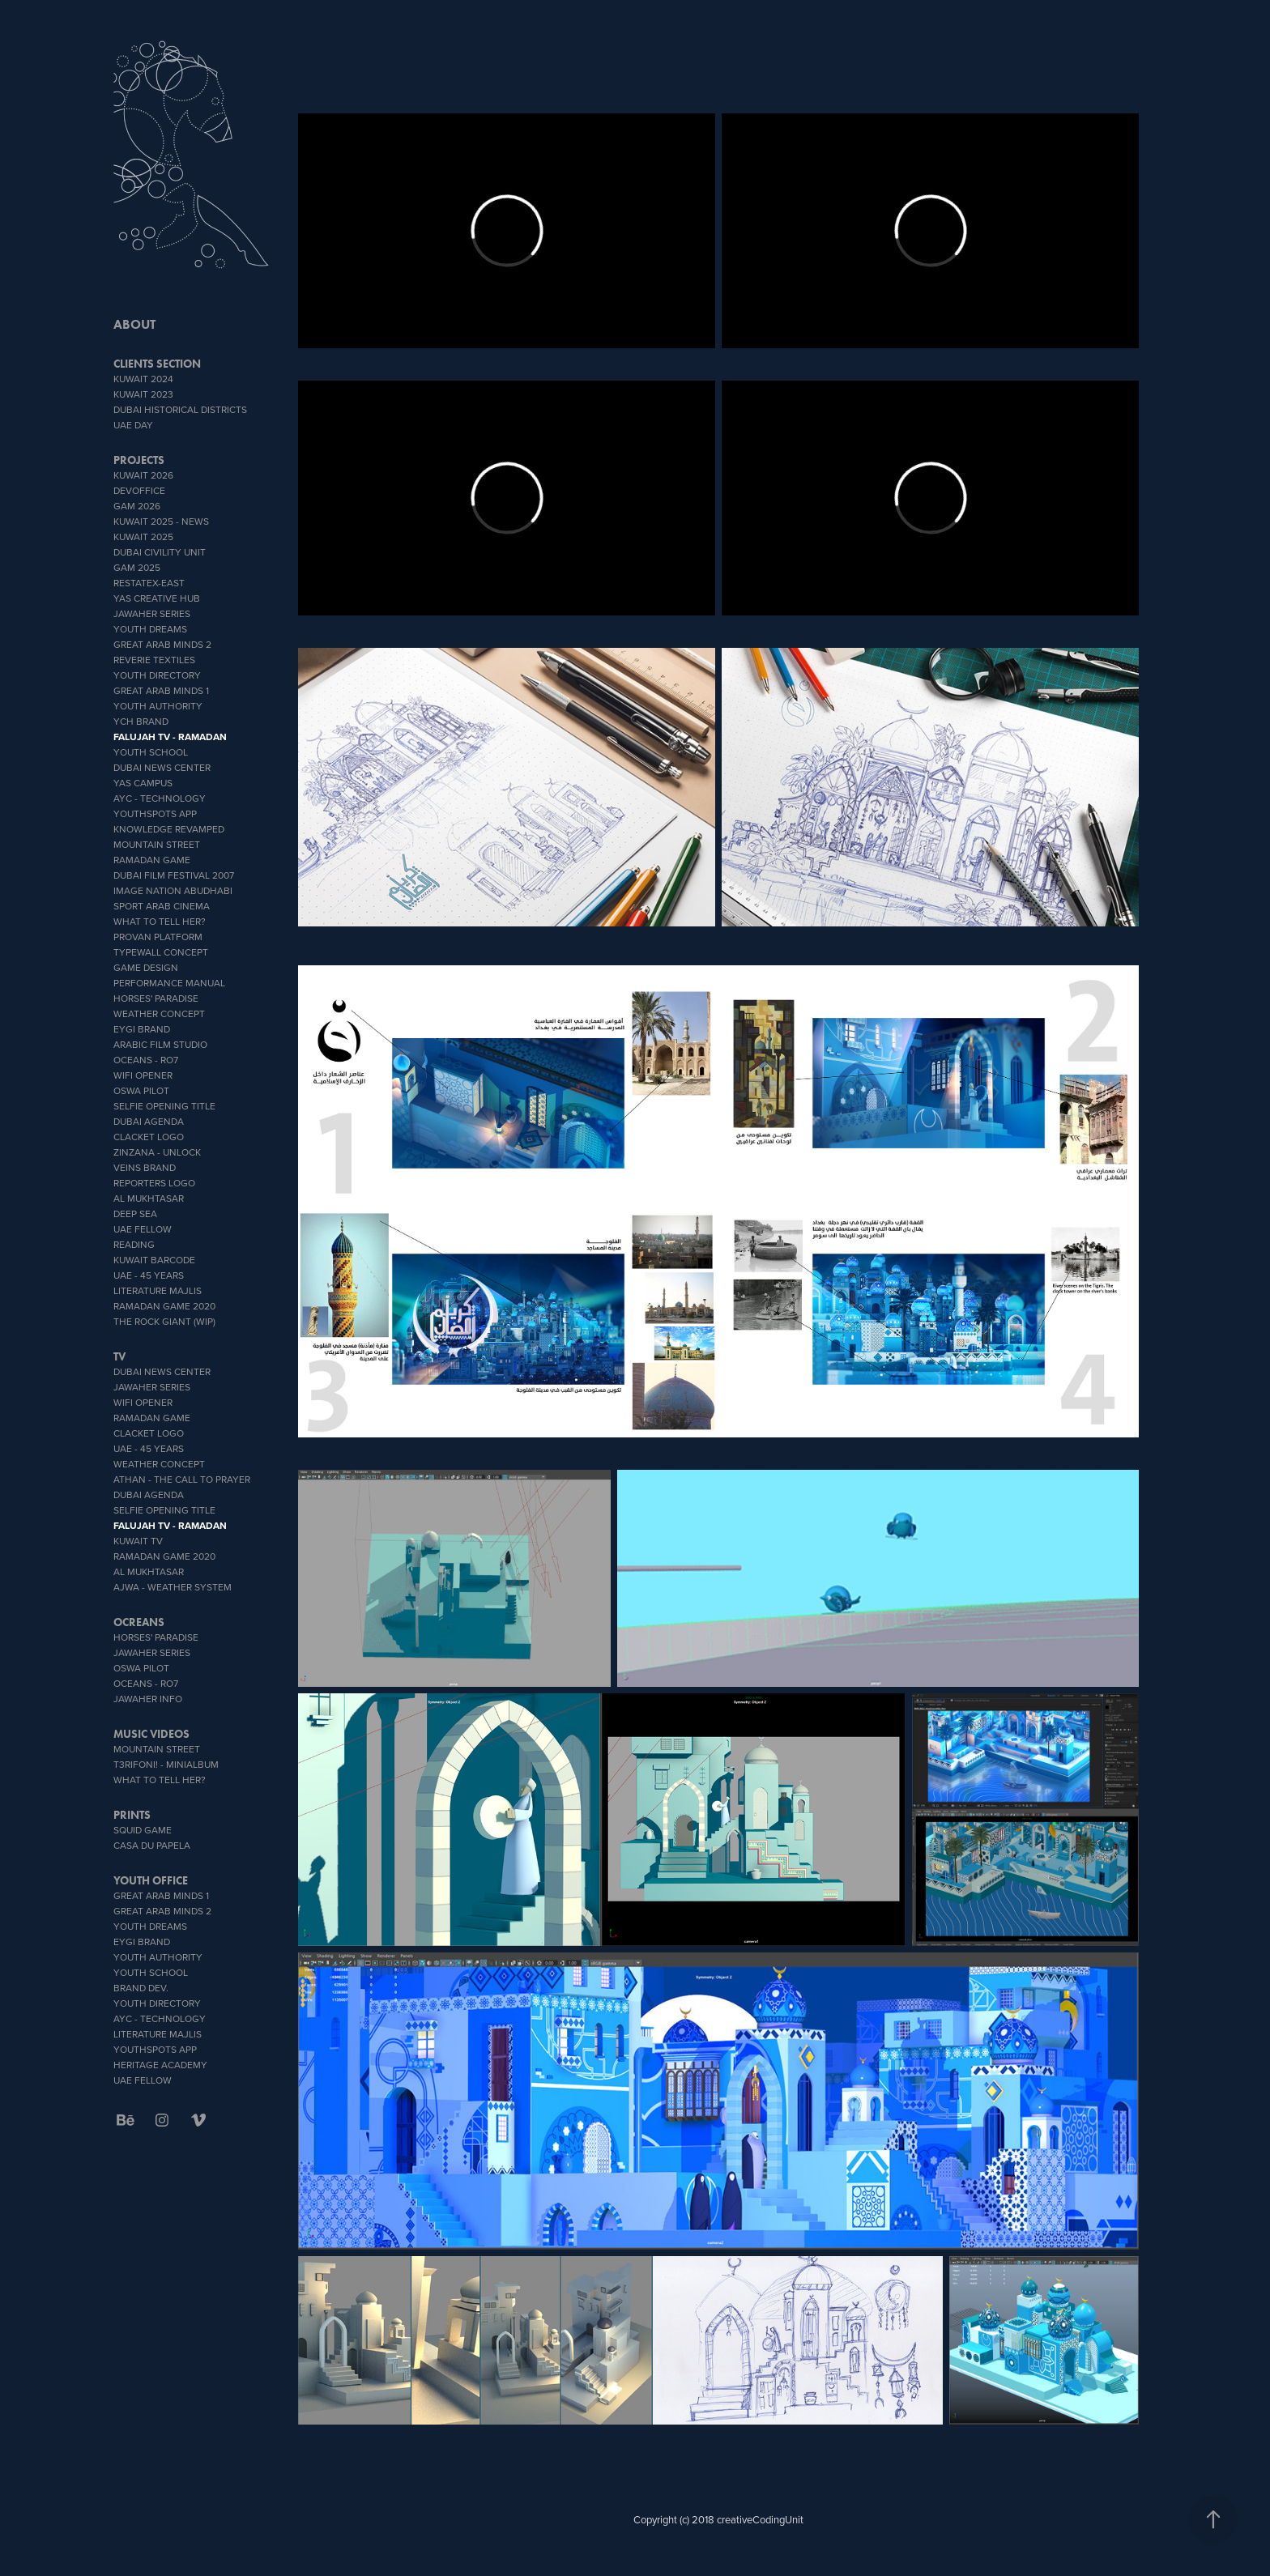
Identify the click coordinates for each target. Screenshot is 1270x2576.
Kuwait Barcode (154, 1260)
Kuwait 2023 (143, 394)
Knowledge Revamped (168, 829)
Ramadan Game (151, 859)
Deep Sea (135, 1213)
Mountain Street (156, 844)
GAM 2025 (136, 567)
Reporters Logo (154, 1183)
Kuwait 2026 (143, 475)
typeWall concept (160, 952)
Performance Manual (169, 983)
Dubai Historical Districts (180, 409)
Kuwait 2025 (143, 536)
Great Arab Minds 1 (161, 690)
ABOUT (134, 324)
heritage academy (160, 2064)
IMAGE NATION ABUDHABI (172, 890)
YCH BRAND (140, 721)
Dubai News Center (162, 767)
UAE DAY (133, 425)
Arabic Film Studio (160, 1044)
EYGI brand (141, 1029)
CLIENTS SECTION (157, 364)
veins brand (144, 1167)
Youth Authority (157, 706)
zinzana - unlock (157, 1152)
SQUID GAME (142, 1830)
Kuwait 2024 (143, 378)
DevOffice (139, 490)
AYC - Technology (159, 798)
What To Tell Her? (159, 921)
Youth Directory (157, 675)
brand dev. (140, 1988)
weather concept (159, 1013)
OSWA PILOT (141, 1090)
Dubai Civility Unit (159, 552)
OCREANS (138, 1622)
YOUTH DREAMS (150, 629)
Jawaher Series (151, 613)
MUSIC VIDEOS (151, 1734)
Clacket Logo (148, 1136)
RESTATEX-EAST (149, 583)
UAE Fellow (142, 1229)
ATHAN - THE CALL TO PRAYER (181, 1479)
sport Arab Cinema (161, 906)
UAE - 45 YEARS (148, 1275)
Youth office (150, 1881)
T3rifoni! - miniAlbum (166, 1764)
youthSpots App (155, 813)
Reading (134, 1244)
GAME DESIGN (145, 967)
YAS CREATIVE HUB (156, 598)
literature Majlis (157, 1290)
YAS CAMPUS (143, 783)
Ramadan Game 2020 (164, 1306)
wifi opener (143, 1075)
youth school (150, 752)
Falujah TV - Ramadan (170, 736)
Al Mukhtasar (148, 1198)
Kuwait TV (138, 1541)
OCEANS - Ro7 (145, 1060)
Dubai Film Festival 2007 (173, 875)
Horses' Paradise (155, 998)
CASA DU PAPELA (151, 1845)
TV (119, 1357)
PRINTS (132, 1815)
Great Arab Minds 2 (162, 644)
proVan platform (157, 936)
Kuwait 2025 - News (161, 521)
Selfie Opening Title (164, 1106)
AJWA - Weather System (172, 1587)
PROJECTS (138, 460)
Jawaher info (147, 1698)
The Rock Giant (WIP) (164, 1321)
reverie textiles (154, 659)
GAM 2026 (136, 506)
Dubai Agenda (148, 1121)
